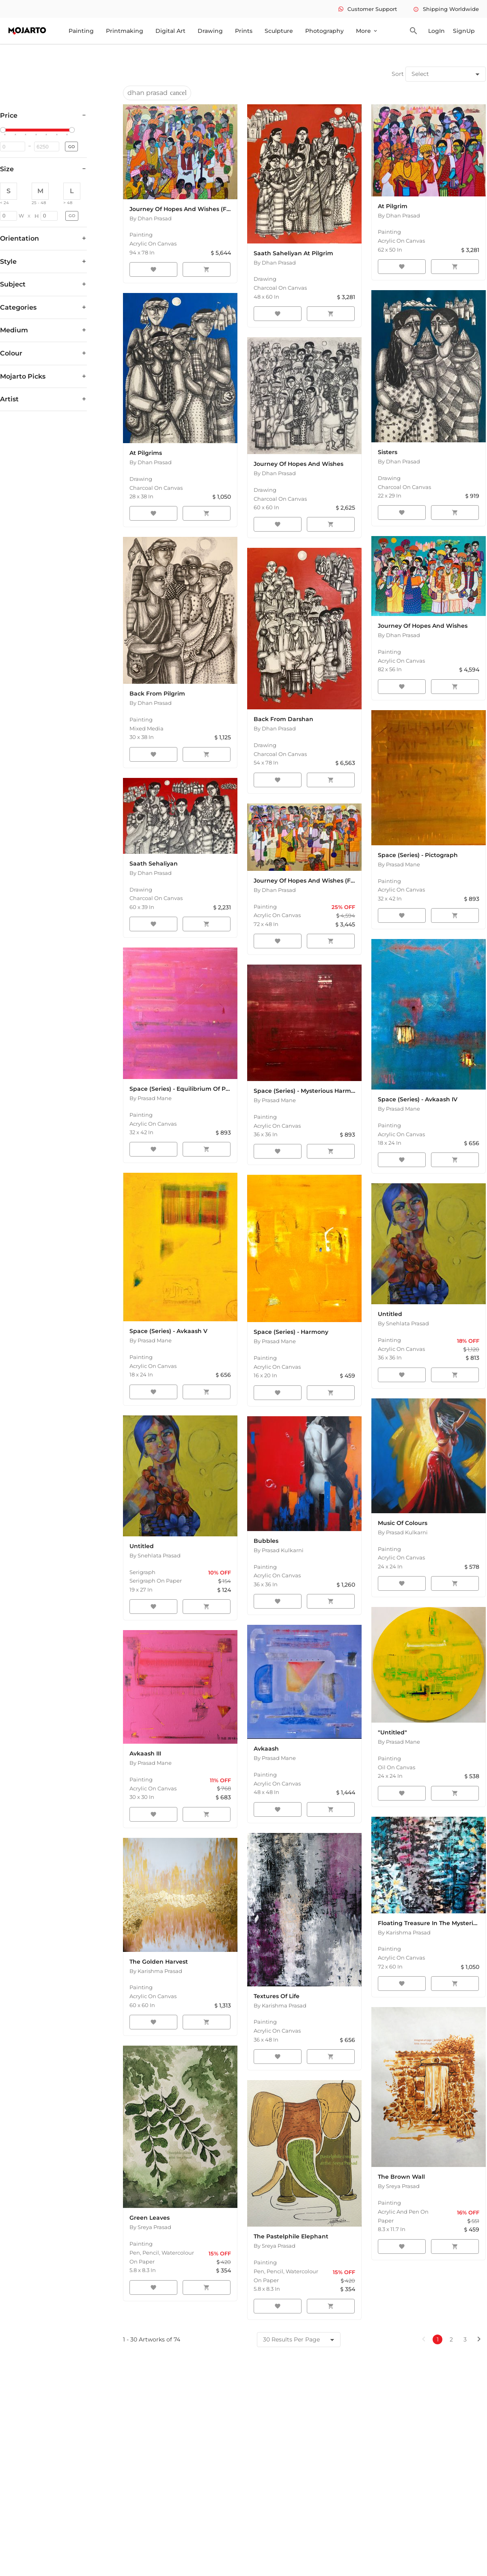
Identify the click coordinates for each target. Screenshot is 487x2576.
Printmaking (124, 30)
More (367, 30)
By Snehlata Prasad (403, 1323)
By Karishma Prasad (155, 1971)
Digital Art (170, 30)
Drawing (210, 30)
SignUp (464, 30)
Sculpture (279, 30)
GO (71, 146)
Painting (81, 30)
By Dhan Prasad (150, 218)
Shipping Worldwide (446, 9)
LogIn (436, 30)
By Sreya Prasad (150, 2227)
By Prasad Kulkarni (279, 1550)
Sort (398, 74)
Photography (324, 30)
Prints (243, 30)
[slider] (4, 130)
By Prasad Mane (399, 864)
